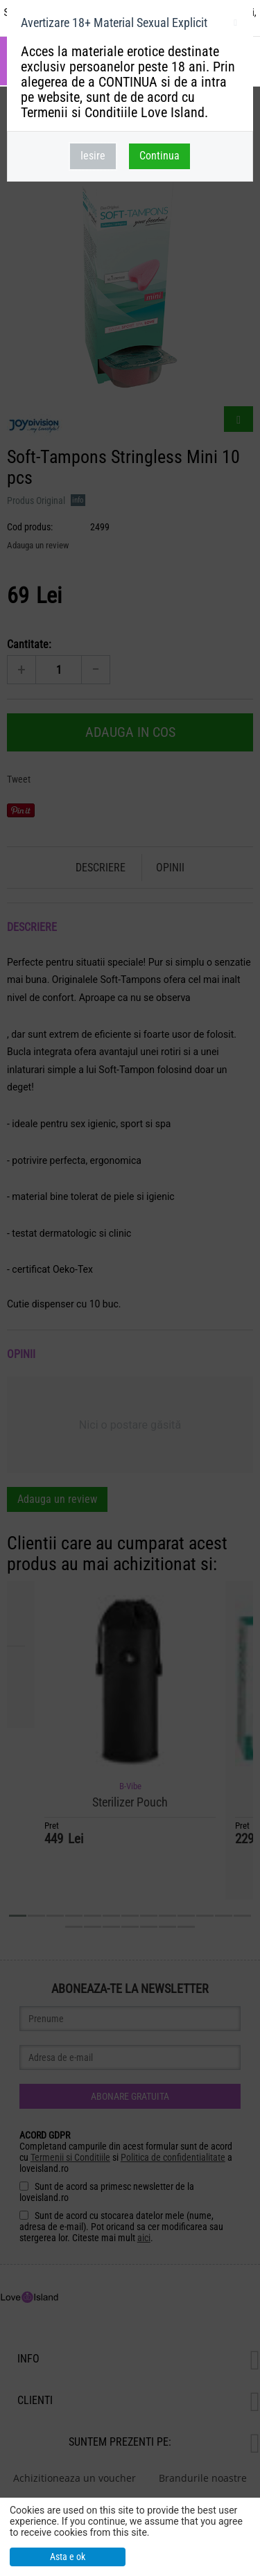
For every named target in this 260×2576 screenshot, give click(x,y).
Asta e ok (67, 2556)
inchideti (235, 25)
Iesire (92, 155)
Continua (159, 155)
